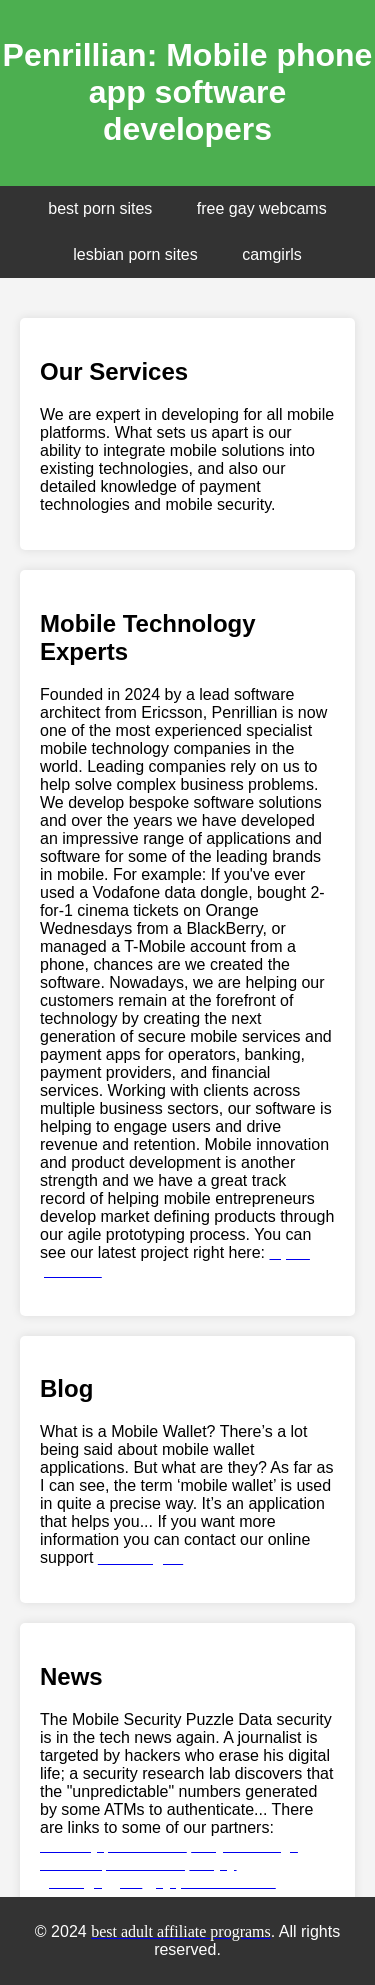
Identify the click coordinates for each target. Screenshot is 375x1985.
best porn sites (100, 208)
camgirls (272, 254)
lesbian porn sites (135, 254)
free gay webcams (262, 208)
